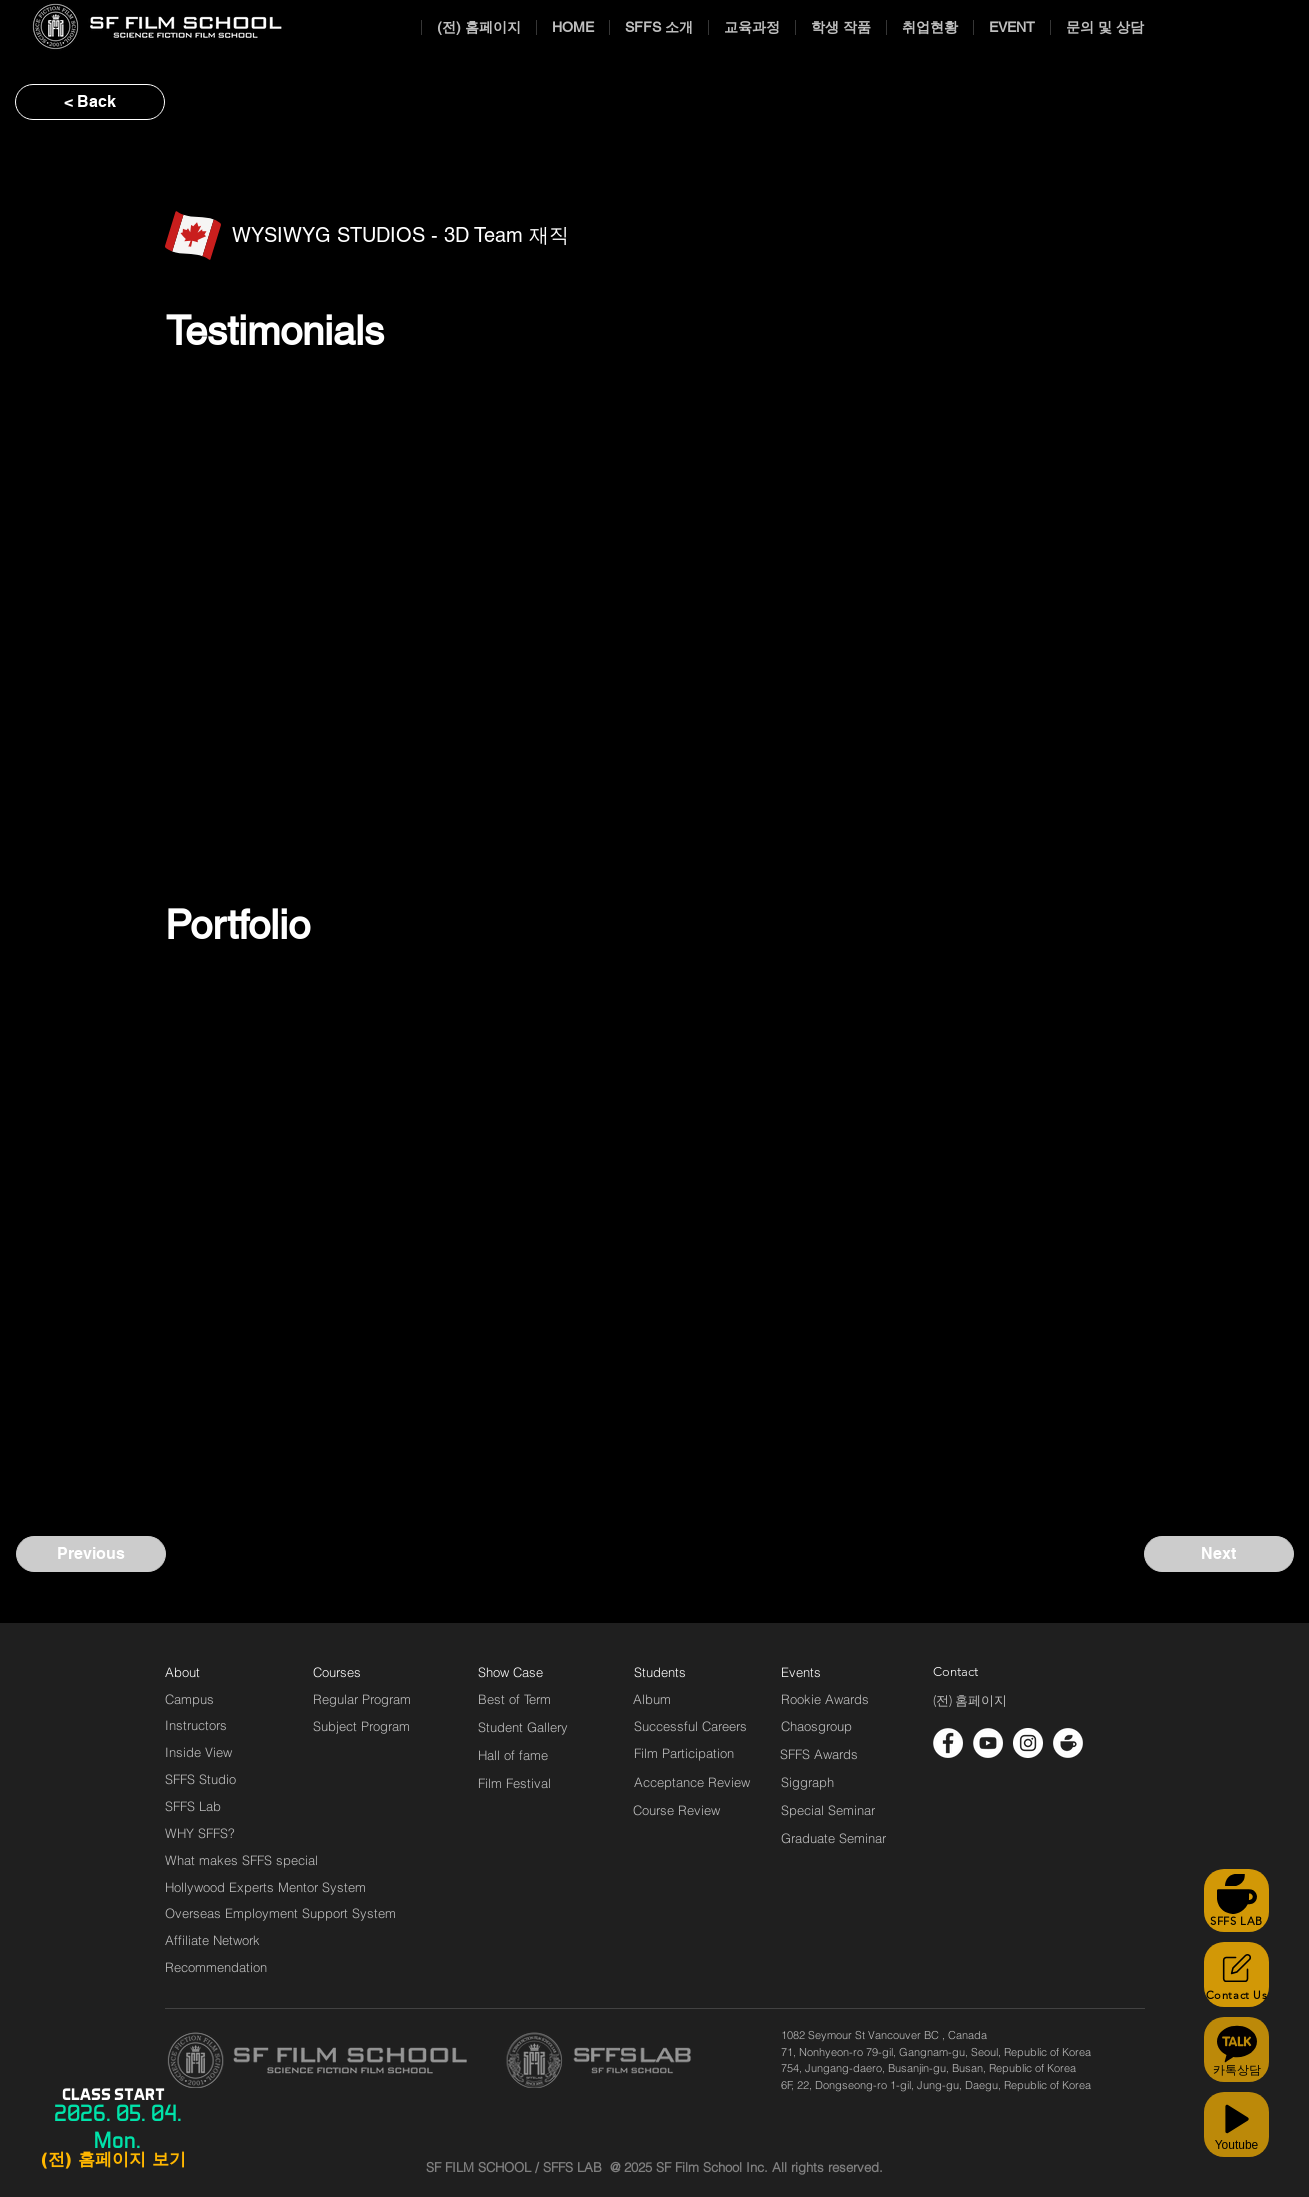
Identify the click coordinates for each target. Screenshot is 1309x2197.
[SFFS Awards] (819, 1754)
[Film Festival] (514, 1783)
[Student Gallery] (523, 1727)
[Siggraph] (807, 1782)
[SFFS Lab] (193, 1806)
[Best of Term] (514, 1699)
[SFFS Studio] (200, 1779)
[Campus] (189, 1699)
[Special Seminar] (828, 1810)
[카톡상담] (1236, 2049)
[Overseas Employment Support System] (280, 1913)
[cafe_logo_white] (1068, 1743)
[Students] (660, 1672)
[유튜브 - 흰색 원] (988, 1743)
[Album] (687, 1699)
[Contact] (956, 1672)
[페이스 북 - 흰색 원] (948, 1743)
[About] (183, 1672)
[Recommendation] (217, 1967)
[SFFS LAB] (1236, 1900)
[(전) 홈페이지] (970, 1701)
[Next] (1219, 1554)
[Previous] (91, 1554)
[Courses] (361, 1672)
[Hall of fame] (513, 1755)
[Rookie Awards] (825, 1699)
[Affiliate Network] (217, 1940)
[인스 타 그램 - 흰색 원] (1028, 1743)
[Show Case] (522, 1672)
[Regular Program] (362, 1699)
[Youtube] (1236, 2124)
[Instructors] (196, 1725)
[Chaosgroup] (817, 1726)
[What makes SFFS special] (241, 1860)
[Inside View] (200, 1752)
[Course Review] (694, 1810)
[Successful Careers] (690, 1726)
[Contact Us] (1236, 1974)
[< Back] (90, 102)
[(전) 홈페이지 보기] (113, 2160)
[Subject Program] (361, 1726)
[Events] (824, 1672)
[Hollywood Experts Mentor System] (265, 1887)
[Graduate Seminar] (835, 1838)
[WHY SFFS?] (217, 1833)
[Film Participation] (684, 1753)
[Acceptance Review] (695, 1782)
